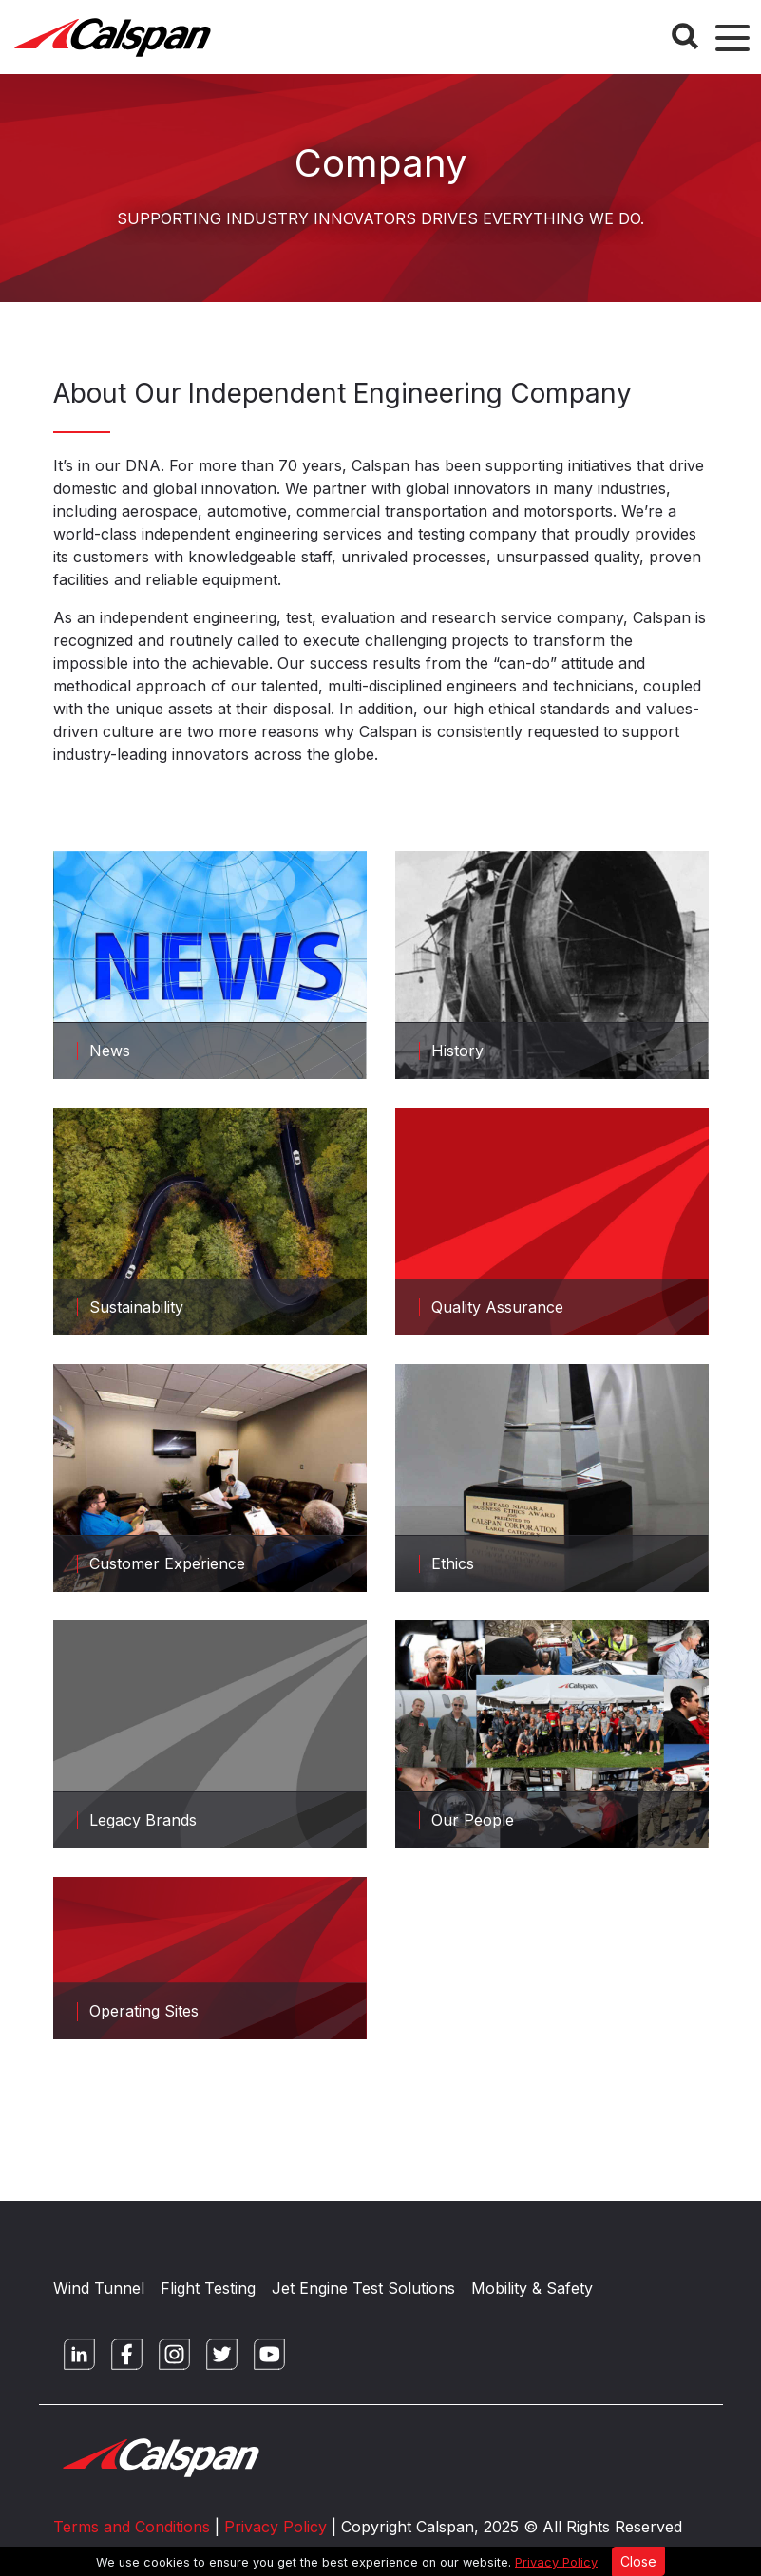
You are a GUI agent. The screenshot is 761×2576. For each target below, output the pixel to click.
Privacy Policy (556, 2562)
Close (638, 2561)
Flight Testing (208, 2288)
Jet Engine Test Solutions (363, 2288)
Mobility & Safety (532, 2288)
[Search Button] (685, 36)
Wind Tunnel (98, 2288)
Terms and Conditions (131, 2526)
